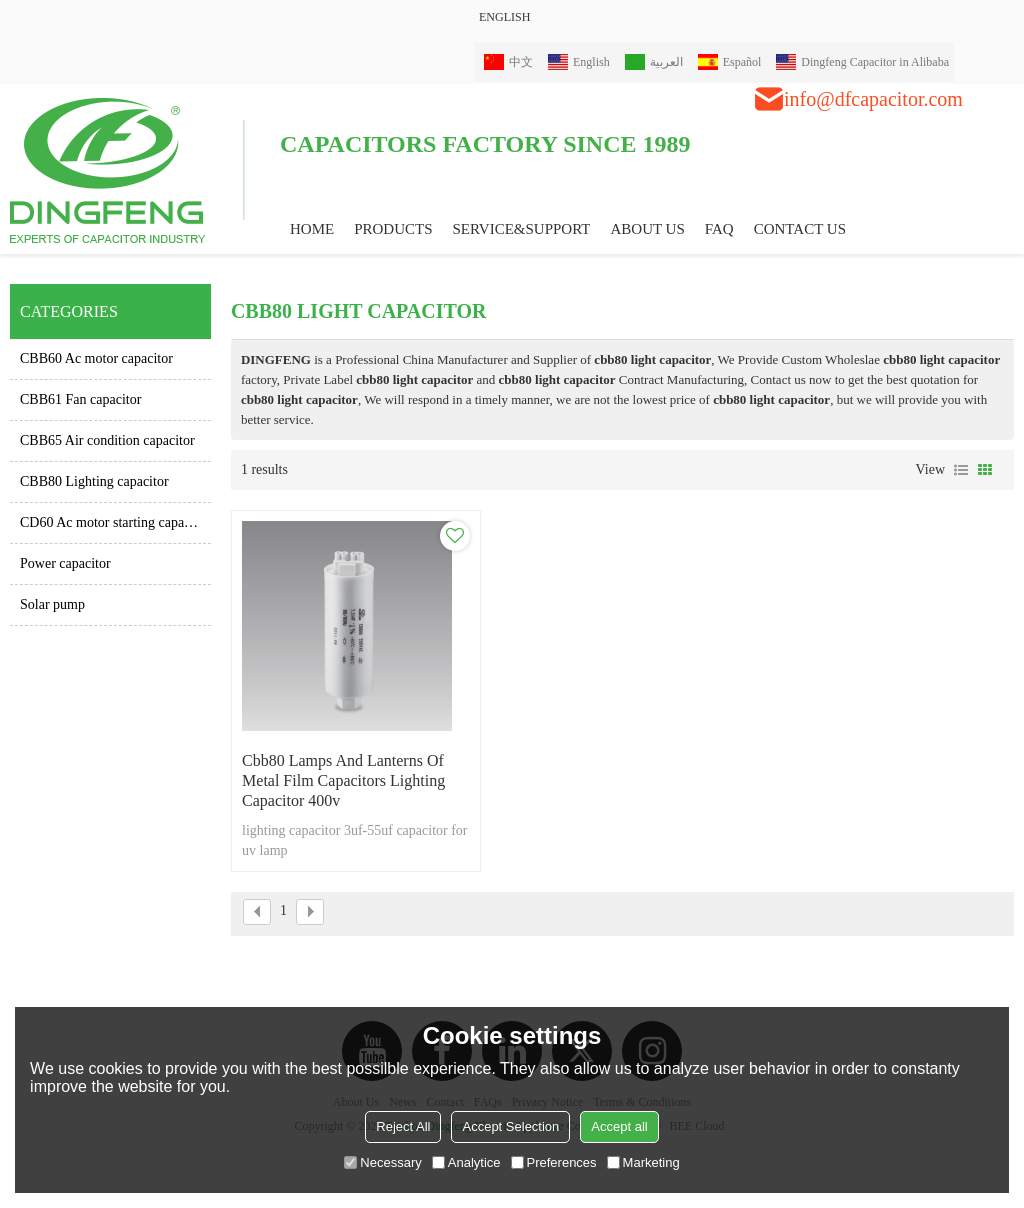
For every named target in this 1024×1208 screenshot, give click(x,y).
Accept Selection (510, 1126)
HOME (312, 229)
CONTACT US (800, 229)
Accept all (619, 1126)
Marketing (643, 1162)
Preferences (554, 1162)
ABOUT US (647, 229)
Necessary (382, 1162)
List (961, 470)
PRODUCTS (393, 229)
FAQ (719, 229)
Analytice (466, 1162)
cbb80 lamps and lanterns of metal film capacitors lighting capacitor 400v (343, 780)
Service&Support (522, 229)
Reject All (403, 1126)
